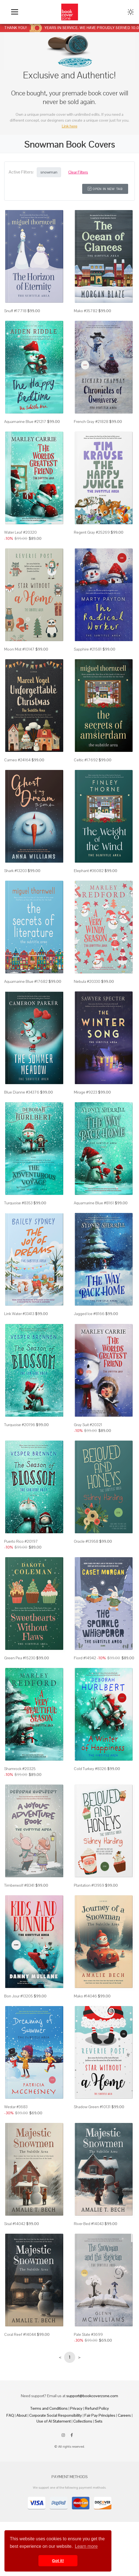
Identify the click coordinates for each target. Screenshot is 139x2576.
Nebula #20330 (87, 981)
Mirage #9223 (85, 1092)
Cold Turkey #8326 (90, 1768)
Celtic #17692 (86, 759)
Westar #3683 (16, 2106)
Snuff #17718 (15, 310)
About (21, 2415)
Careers (124, 2415)
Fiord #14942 (85, 1657)
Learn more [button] (86, 2546)
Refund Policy (97, 2408)
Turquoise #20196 (19, 1424)
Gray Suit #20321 (88, 1424)
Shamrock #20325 (20, 1768)
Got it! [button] (58, 2560)
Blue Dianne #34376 (21, 1092)
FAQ (10, 2415)
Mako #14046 (85, 1996)
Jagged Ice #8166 (89, 1313)
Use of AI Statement (53, 2421)
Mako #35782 (85, 310)
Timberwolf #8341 (19, 1885)
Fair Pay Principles (99, 2415)
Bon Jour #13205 (18, 1996)
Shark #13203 (15, 870)
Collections (82, 2421)
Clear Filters (78, 172)
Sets (99, 2421)
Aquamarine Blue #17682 (26, 981)
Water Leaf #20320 (20, 532)
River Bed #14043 (89, 2223)
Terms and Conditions (49, 2408)
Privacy (76, 2408)
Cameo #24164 (17, 759)
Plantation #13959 (89, 1885)
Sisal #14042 (14, 2223)
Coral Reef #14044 (20, 2334)
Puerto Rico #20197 (21, 1541)
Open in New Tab (105, 188)
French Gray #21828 (91, 421)
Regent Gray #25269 (92, 532)
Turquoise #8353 (18, 1202)
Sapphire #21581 (88, 649)
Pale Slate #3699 (88, 2334)
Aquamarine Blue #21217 (25, 421)
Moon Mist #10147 (19, 649)
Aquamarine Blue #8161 (94, 1202)
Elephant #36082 (89, 870)
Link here (69, 126)
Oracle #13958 (86, 1541)
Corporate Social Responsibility (55, 2415)
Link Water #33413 (19, 1313)
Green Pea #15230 (19, 1657)
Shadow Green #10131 (92, 2106)
